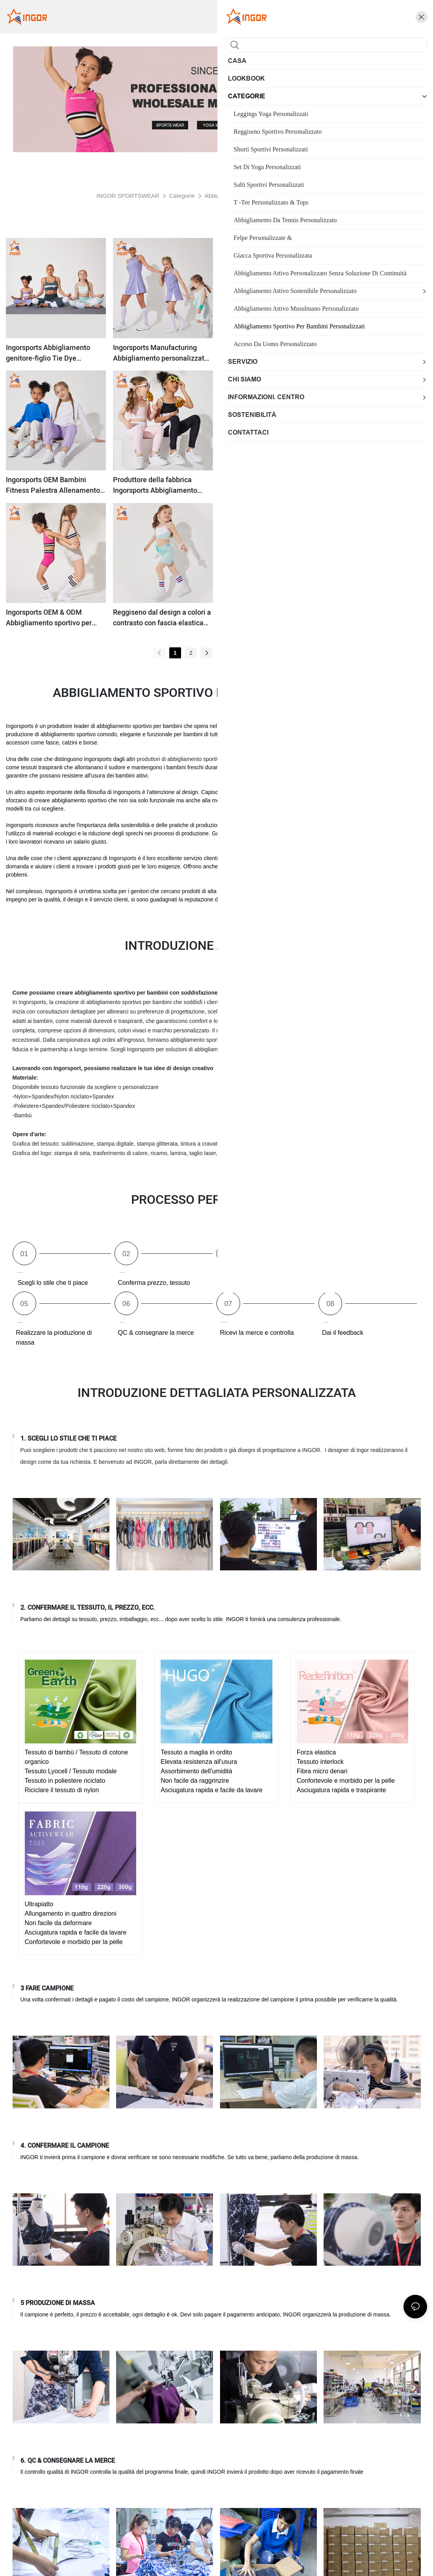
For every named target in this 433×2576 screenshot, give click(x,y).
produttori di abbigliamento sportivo (180, 759)
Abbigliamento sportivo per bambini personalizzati (270, 195)
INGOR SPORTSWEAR (127, 195)
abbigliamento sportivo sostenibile (305, 891)
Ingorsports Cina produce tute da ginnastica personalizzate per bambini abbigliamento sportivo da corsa (373, 617)
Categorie (182, 195)
